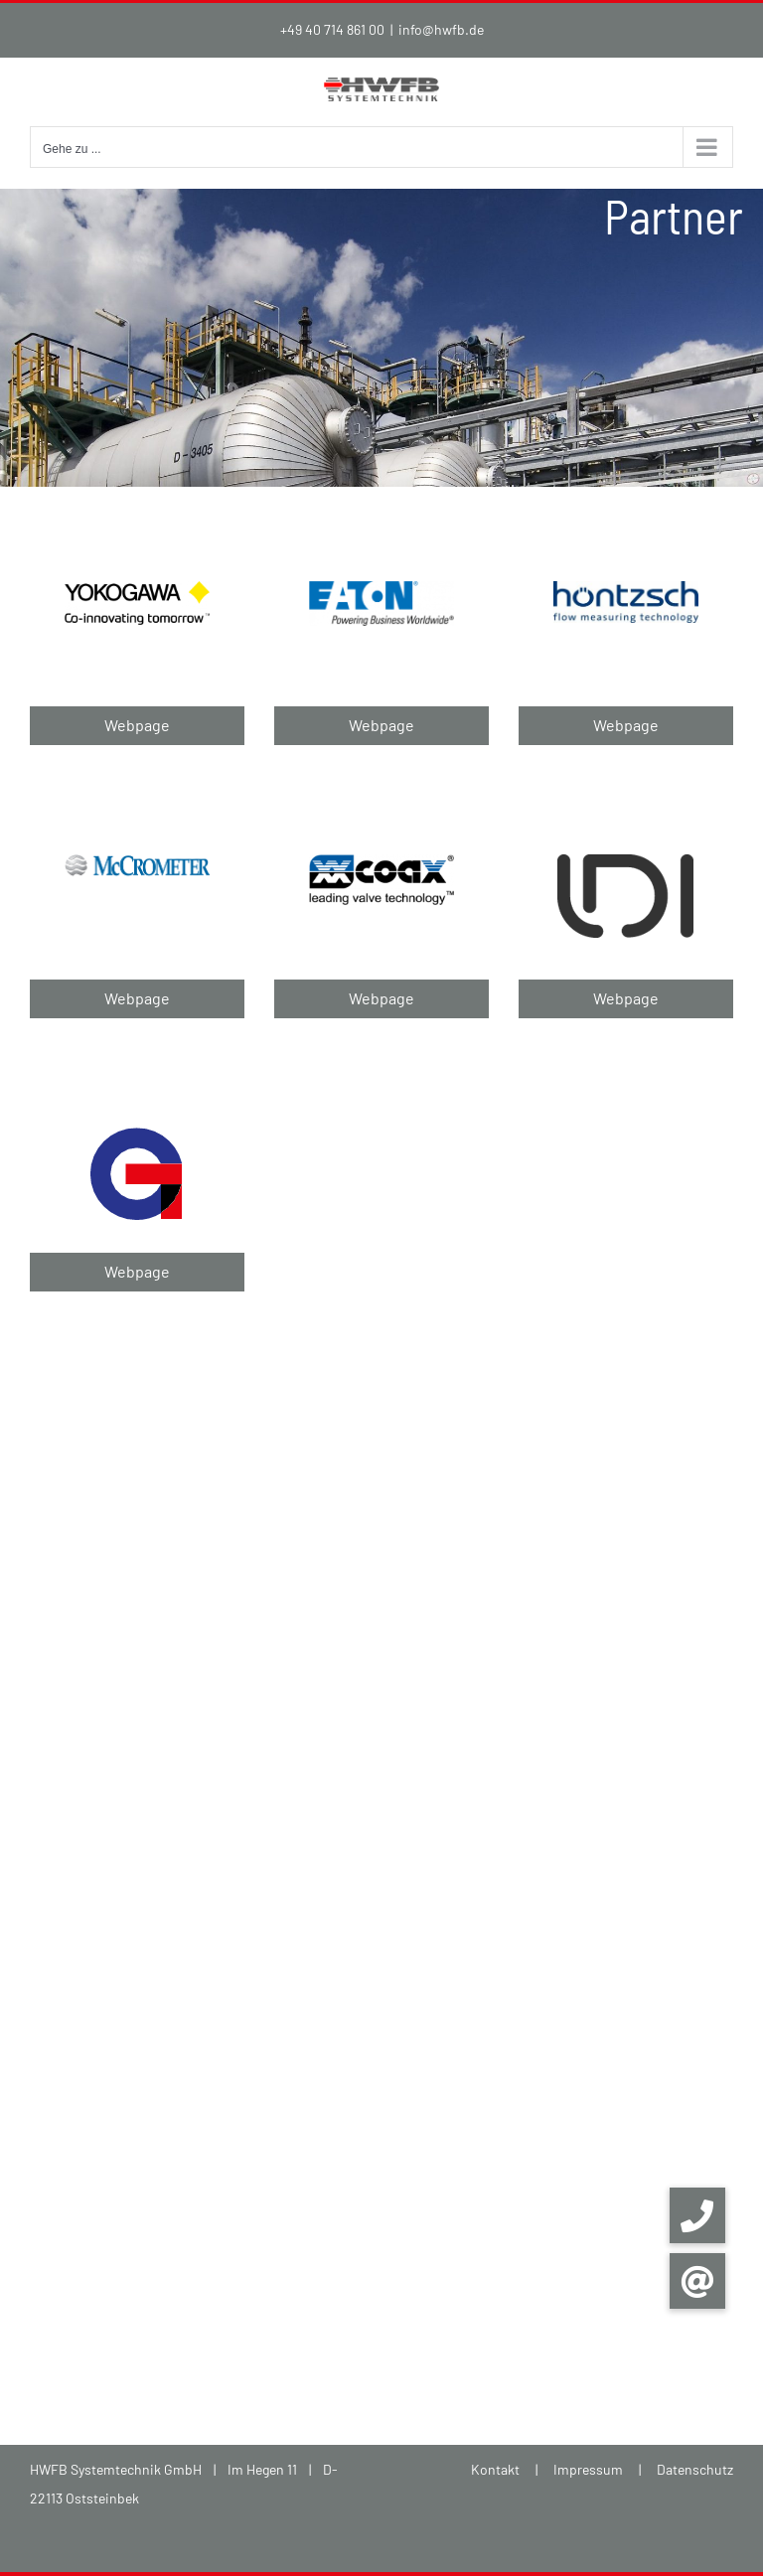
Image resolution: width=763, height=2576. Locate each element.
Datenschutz (695, 2469)
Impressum (588, 2469)
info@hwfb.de (441, 29)
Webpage (137, 724)
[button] (697, 2281)
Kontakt (495, 2469)
